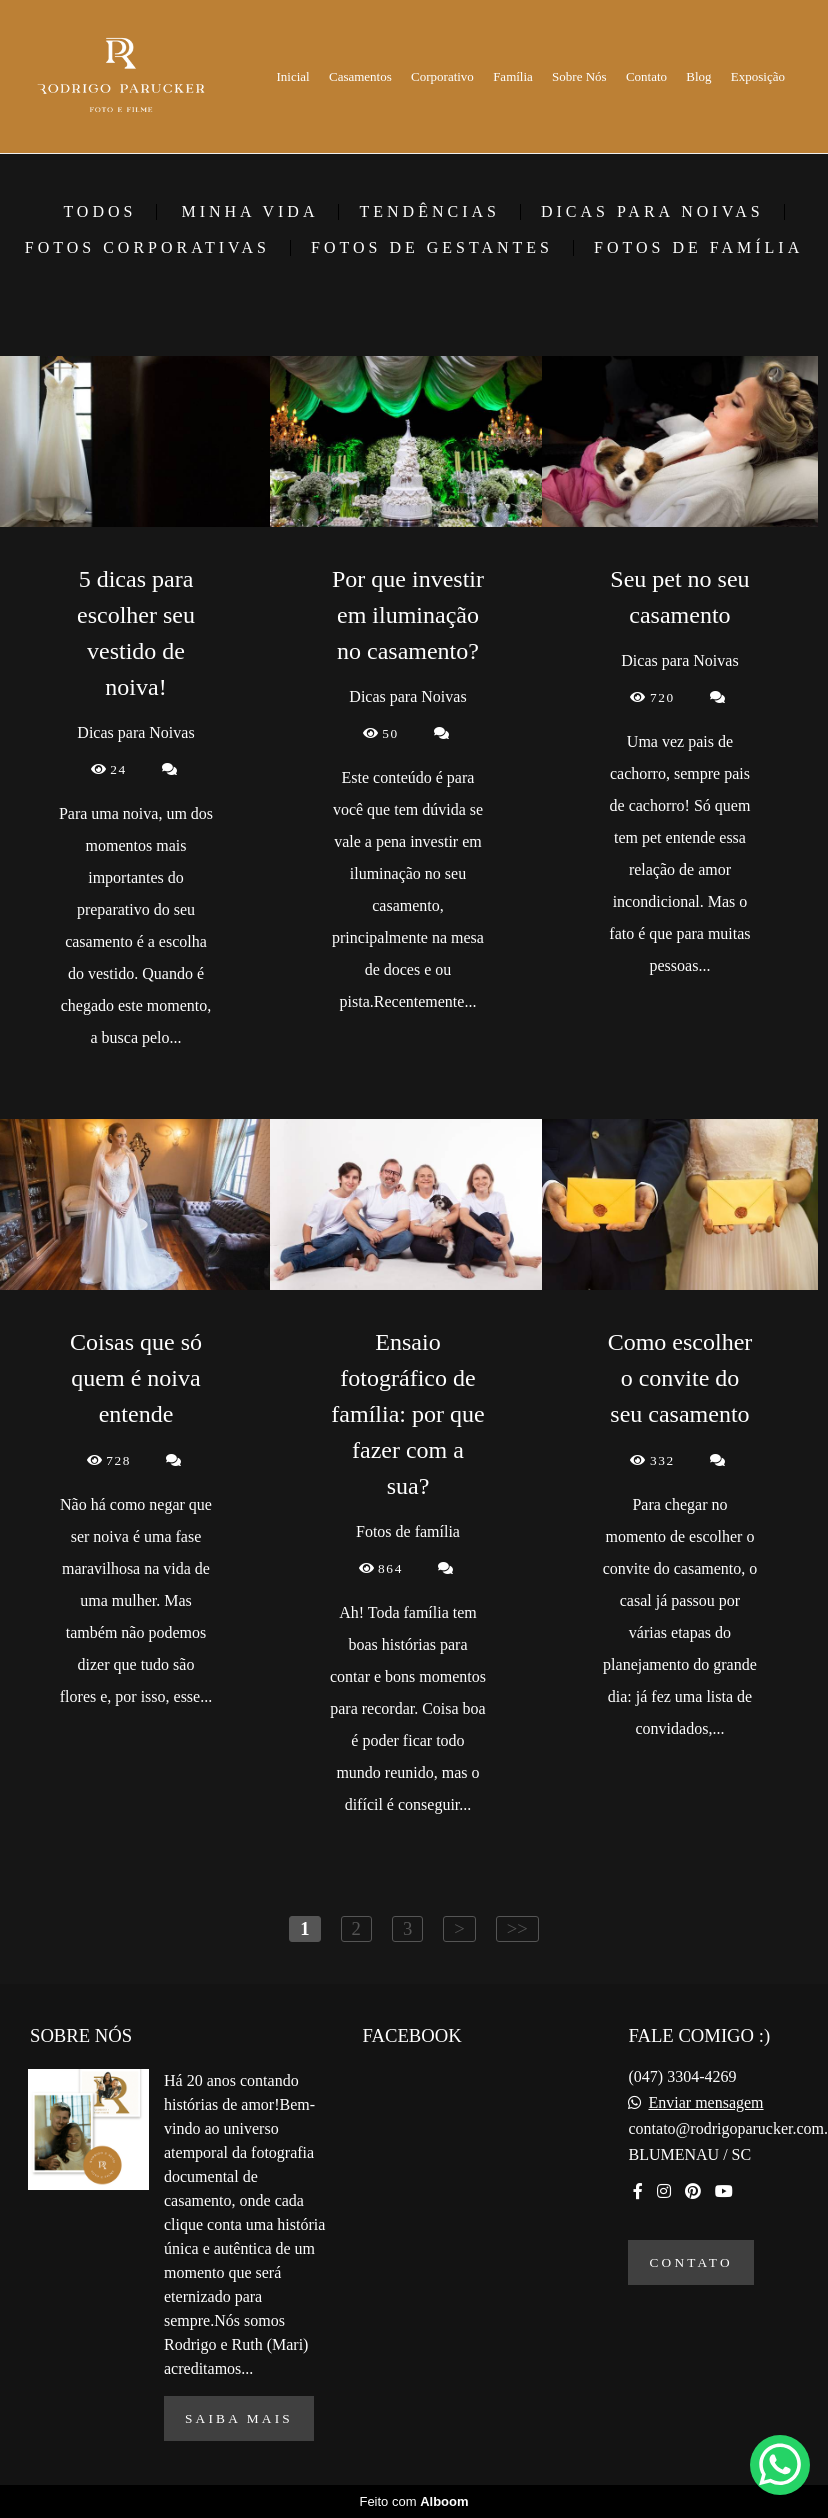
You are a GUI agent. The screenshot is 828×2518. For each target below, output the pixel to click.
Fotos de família (698, 248)
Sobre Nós (579, 76)
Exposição (758, 76)
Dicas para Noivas (652, 212)
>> (517, 1928)
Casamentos (360, 76)
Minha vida (249, 212)
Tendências (429, 212)
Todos (99, 212)
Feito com (413, 2501)
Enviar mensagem (705, 2103)
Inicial (293, 76)
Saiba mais (239, 2418)
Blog (698, 76)
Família (513, 76)
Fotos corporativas (147, 248)
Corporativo (442, 76)
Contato (646, 76)
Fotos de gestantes (432, 248)
